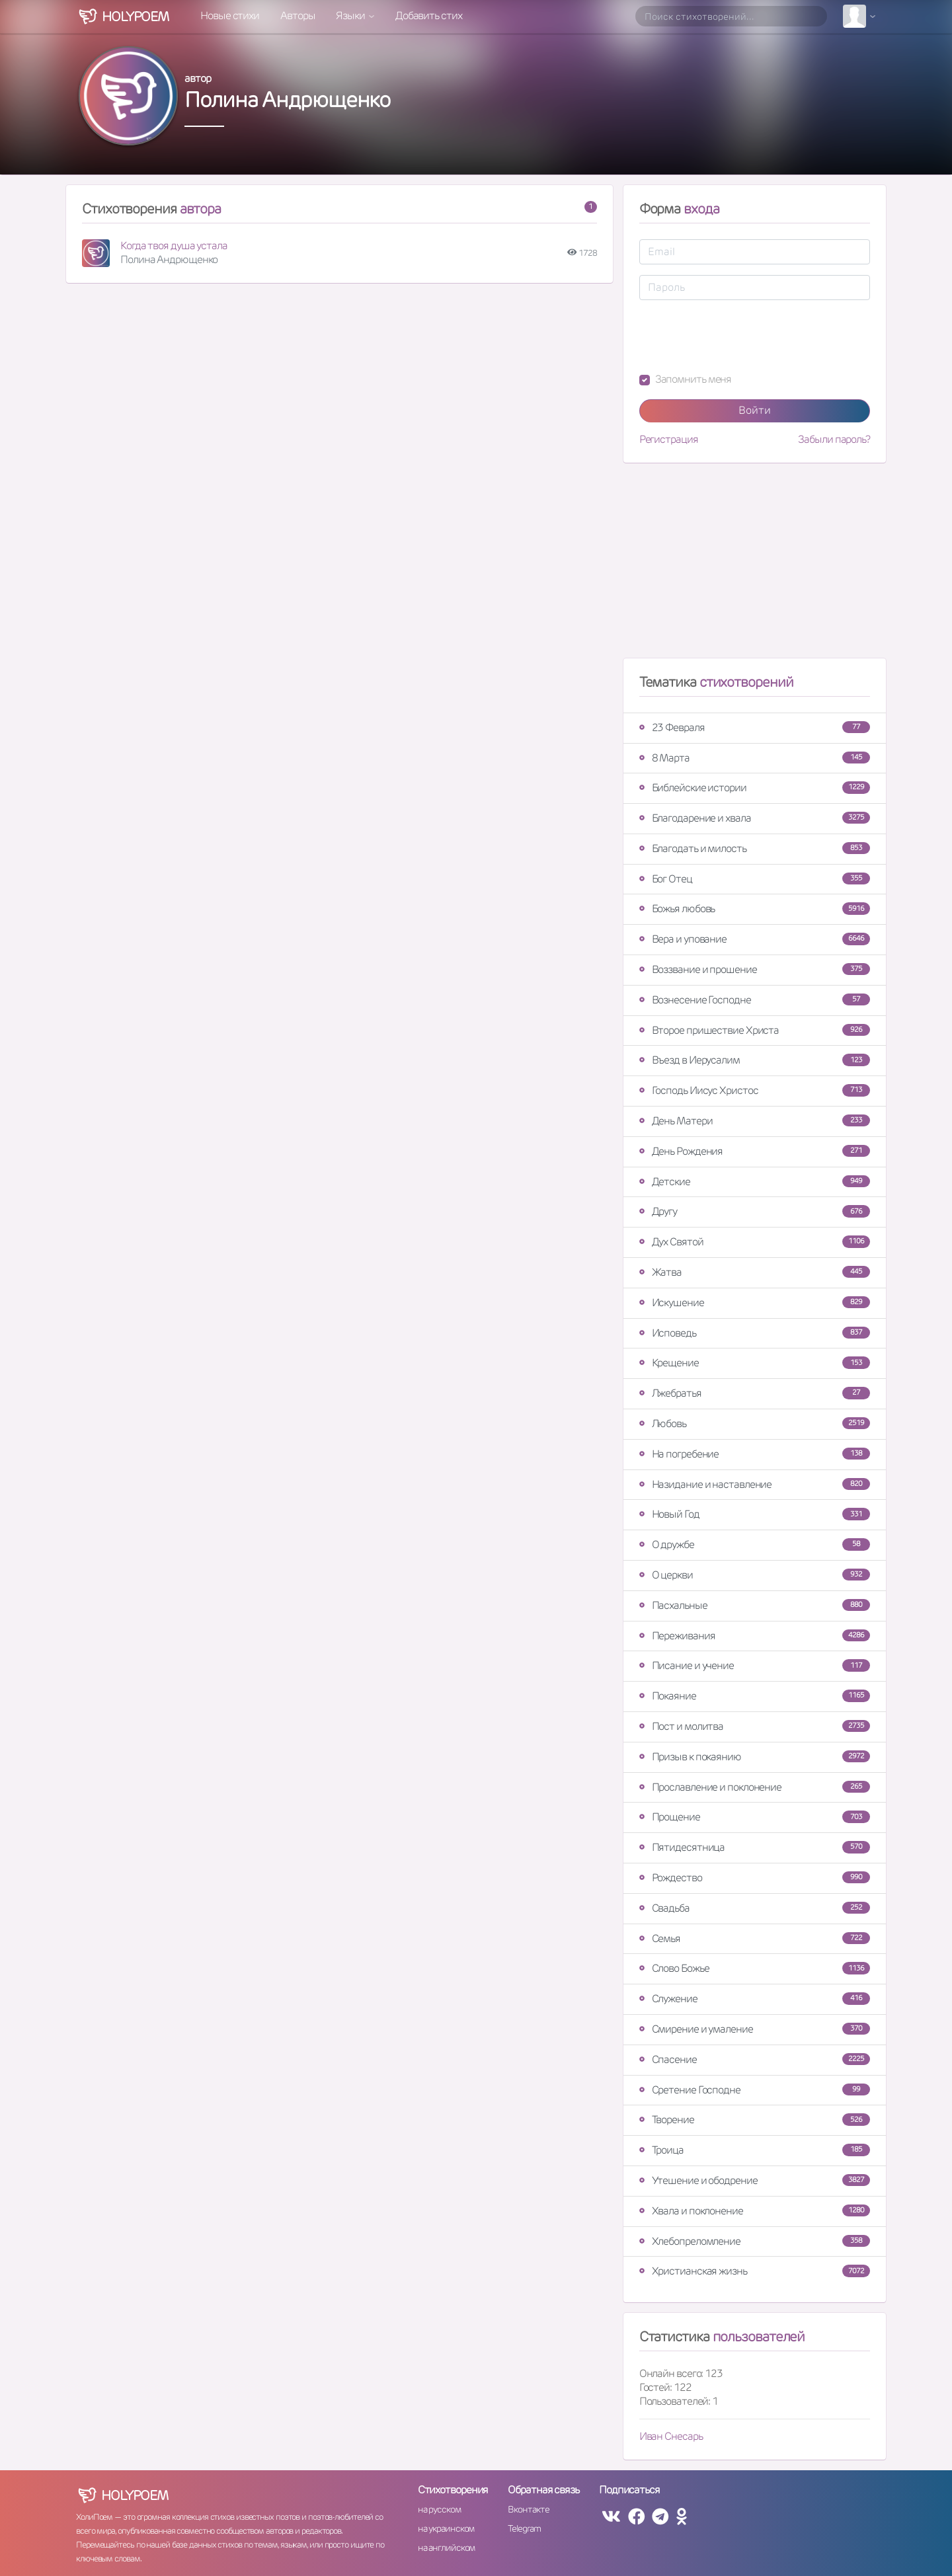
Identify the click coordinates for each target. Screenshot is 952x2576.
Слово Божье (754, 1968)
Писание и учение (754, 1665)
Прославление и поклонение (754, 1787)
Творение (754, 2120)
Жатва (754, 1272)
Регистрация (668, 439)
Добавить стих (428, 15)
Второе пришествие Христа (754, 1030)
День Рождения (754, 1151)
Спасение (754, 2059)
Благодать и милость (754, 848)
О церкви (754, 1575)
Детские (754, 1182)
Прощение (754, 1817)
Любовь (754, 1423)
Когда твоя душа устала (173, 246)
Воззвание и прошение (754, 969)
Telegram (524, 2528)
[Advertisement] (754, 565)
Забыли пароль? (834, 439)
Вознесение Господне (754, 1000)
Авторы (297, 15)
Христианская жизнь (754, 2271)
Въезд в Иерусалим (754, 1060)
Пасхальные (754, 1605)
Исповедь (754, 1333)
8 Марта (754, 758)
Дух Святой (754, 1242)
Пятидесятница (754, 1847)
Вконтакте (528, 2509)
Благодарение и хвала (754, 818)
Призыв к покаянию (754, 1757)
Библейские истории (754, 788)
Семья (754, 1938)
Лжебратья (754, 1393)
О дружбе (754, 1544)
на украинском (446, 2528)
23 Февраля (754, 727)
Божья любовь (754, 909)
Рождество (754, 1878)
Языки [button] (351, 15)
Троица (754, 2150)
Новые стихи (229, 15)
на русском (439, 2509)
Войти (754, 410)
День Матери (754, 1121)
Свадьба (754, 1908)
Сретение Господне (754, 2090)
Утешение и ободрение (754, 2180)
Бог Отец (754, 879)
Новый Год (754, 1514)
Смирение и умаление (754, 2029)
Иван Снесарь (671, 2436)
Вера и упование (754, 939)
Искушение (754, 1302)
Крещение (754, 1363)
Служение (754, 1999)
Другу (754, 1211)
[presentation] (739, 336)
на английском (446, 2548)
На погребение (754, 1454)
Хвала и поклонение (754, 2211)
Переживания (754, 1636)
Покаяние (754, 1696)
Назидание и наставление (754, 1484)
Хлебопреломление (754, 2241)
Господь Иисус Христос (754, 1090)
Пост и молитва (754, 1726)
